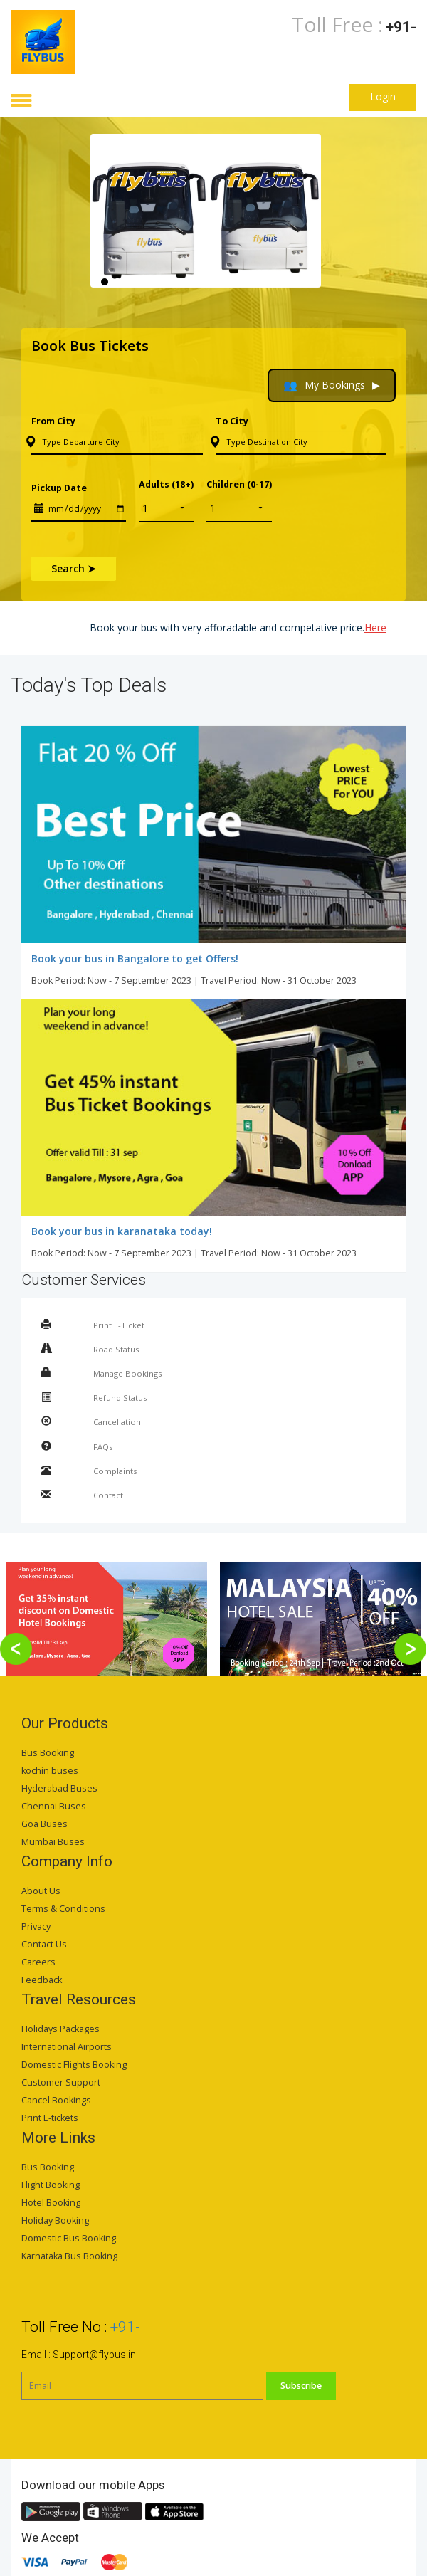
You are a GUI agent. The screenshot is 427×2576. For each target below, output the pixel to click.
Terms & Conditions (63, 1909)
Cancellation (117, 1421)
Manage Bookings (127, 1373)
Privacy (36, 1926)
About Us (40, 1891)
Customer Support (60, 2082)
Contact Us (44, 1944)
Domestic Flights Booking (74, 2065)
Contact (108, 1495)
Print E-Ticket (118, 1325)
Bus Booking (47, 1753)
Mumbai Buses (53, 1842)
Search (73, 568)
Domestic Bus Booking (68, 2238)
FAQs (102, 1446)
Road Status (116, 1349)
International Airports (66, 2047)
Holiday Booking (55, 2220)
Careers (38, 1962)
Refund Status (120, 1397)
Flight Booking (50, 2185)
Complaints (115, 1471)
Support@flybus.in (94, 2354)
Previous (101, 222)
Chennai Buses (53, 1806)
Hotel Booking (50, 2203)
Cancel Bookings (56, 2100)
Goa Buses (44, 1824)
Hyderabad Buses (59, 1788)
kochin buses (49, 1771)
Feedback (41, 1980)
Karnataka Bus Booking (69, 2256)
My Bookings (331, 385)
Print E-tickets (49, 2118)
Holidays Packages (60, 2029)
